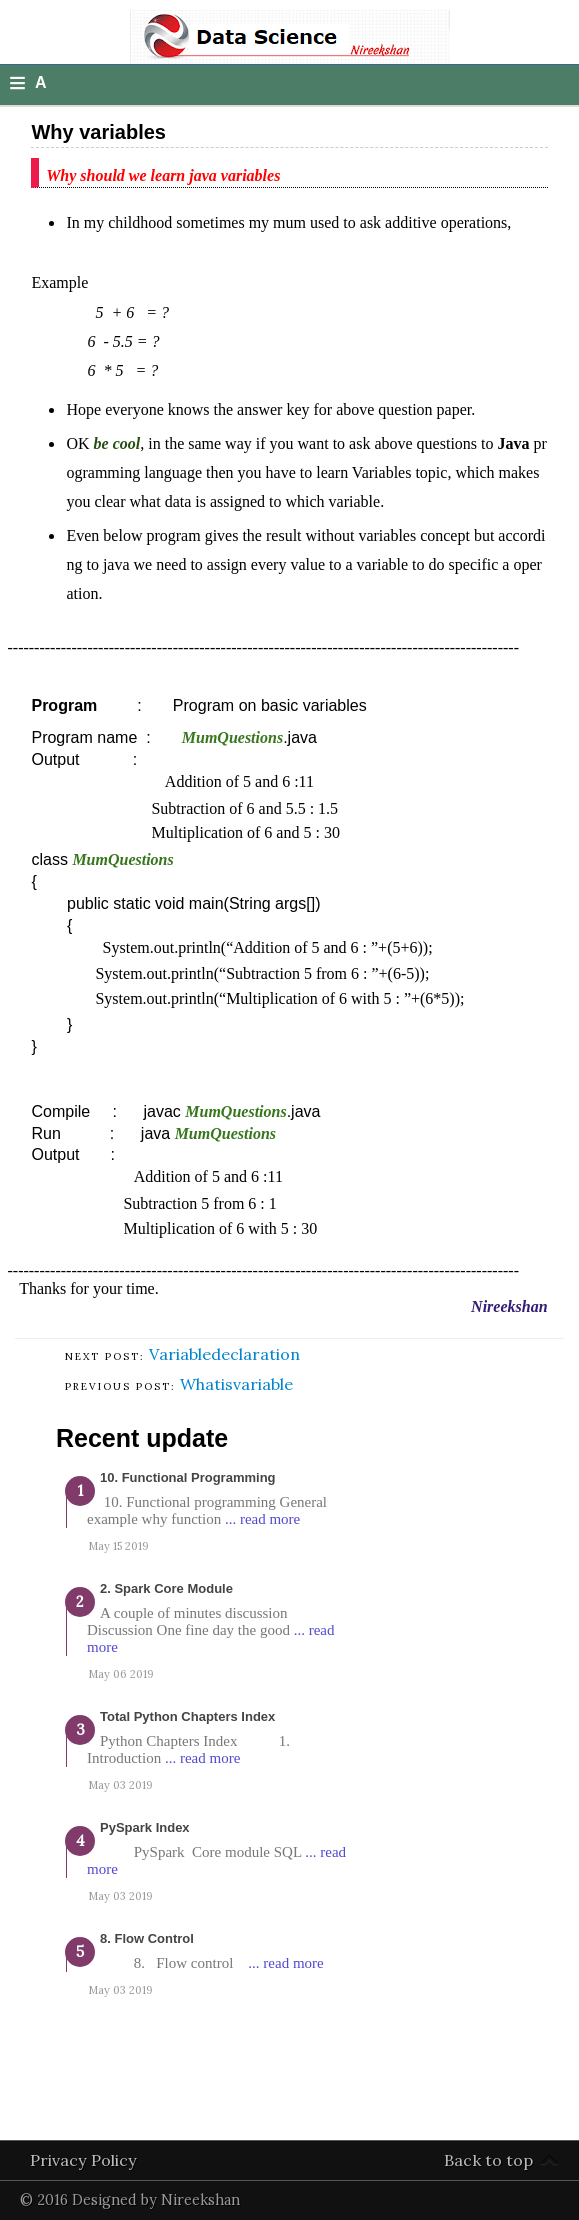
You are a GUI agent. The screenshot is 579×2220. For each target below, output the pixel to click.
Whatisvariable (236, 1384)
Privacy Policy (83, 2160)
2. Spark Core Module (166, 1588)
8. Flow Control (147, 1938)
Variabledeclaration (224, 1354)
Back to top (488, 2160)
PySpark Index (145, 1827)
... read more (262, 1519)
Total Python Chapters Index (187, 1716)
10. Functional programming (188, 1477)
